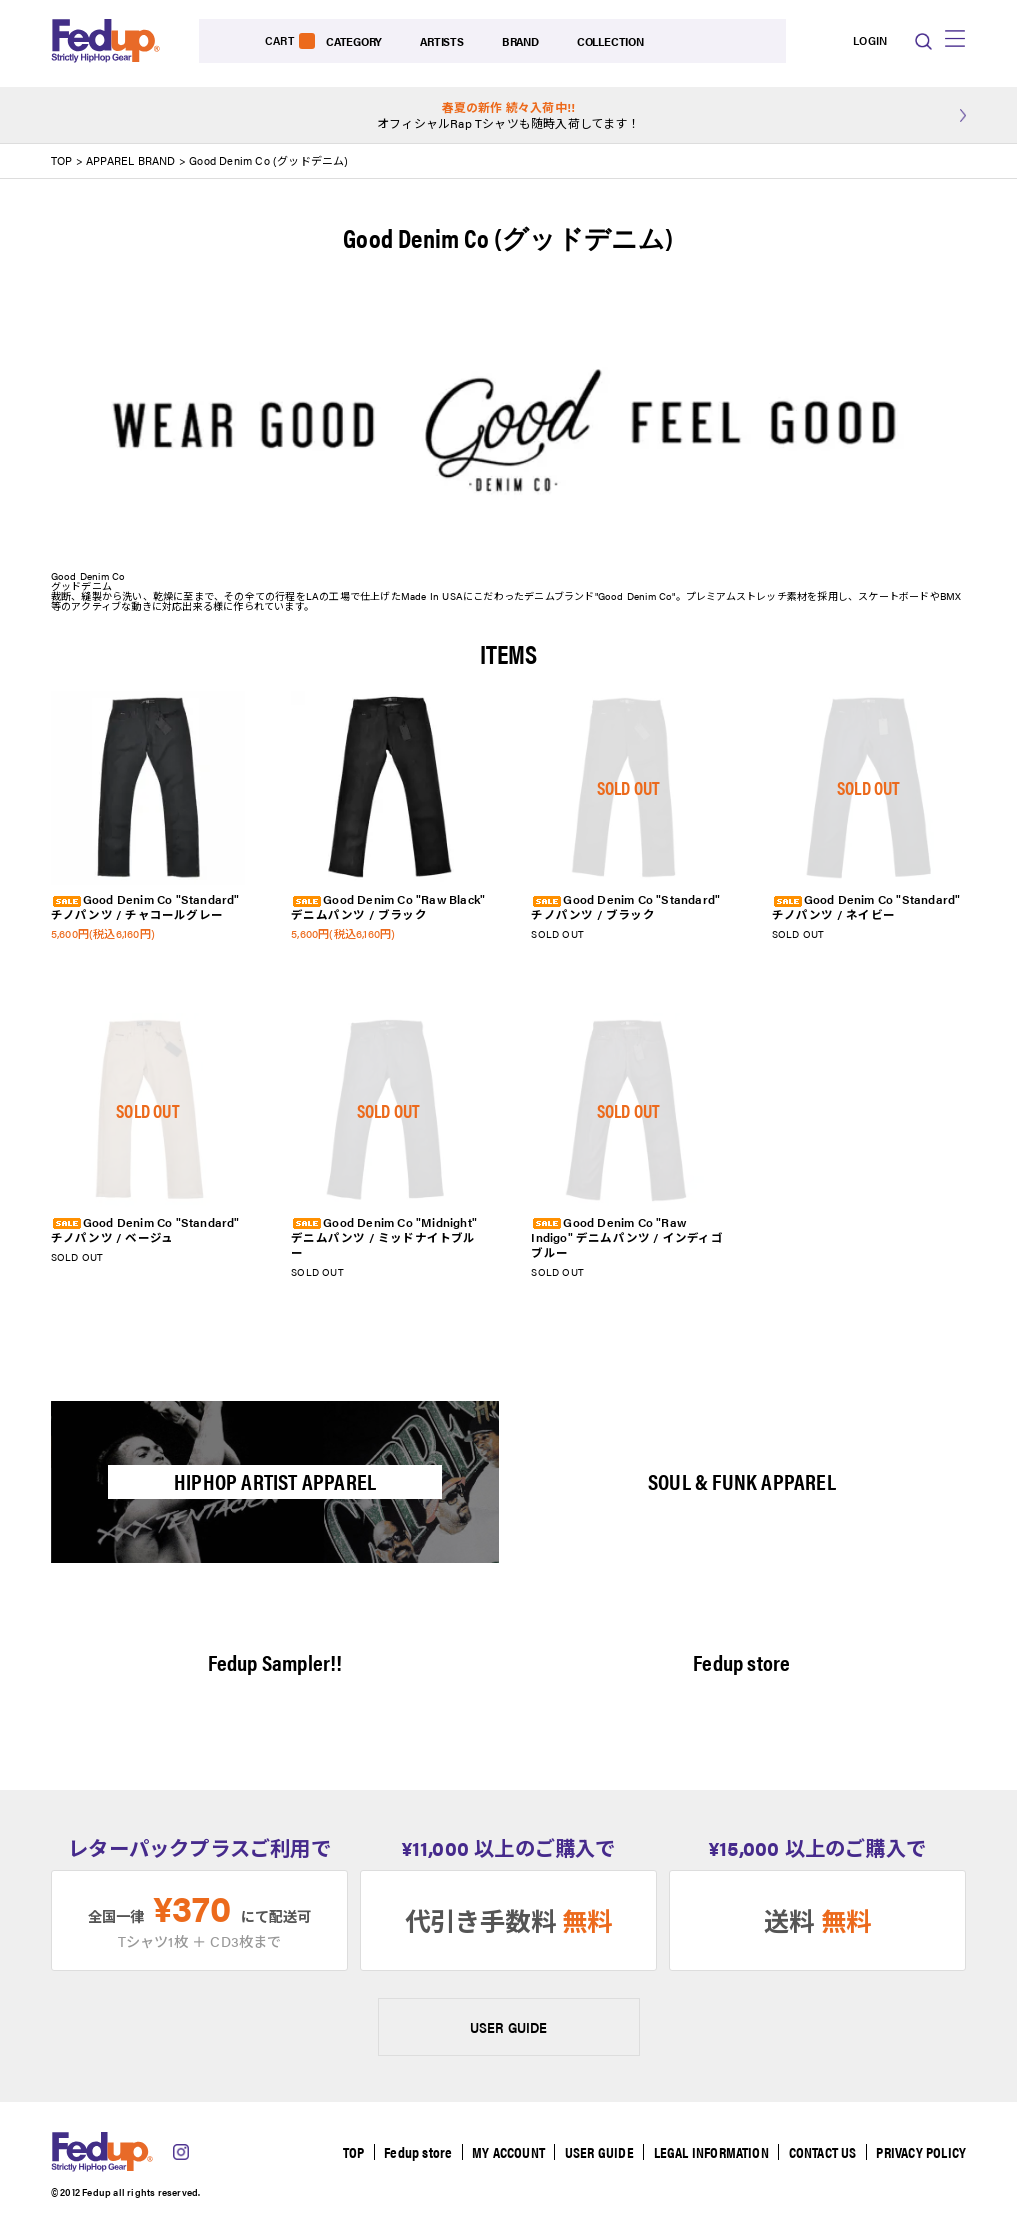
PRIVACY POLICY (921, 2152)
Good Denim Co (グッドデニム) (268, 161)
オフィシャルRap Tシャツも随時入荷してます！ (508, 115)
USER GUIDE (509, 2028)
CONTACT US (821, 2152)
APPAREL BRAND (132, 161)
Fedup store (412, 2152)
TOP (62, 161)
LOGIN (820, 42)
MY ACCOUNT (503, 2152)
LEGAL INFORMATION (708, 2152)
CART (876, 42)
